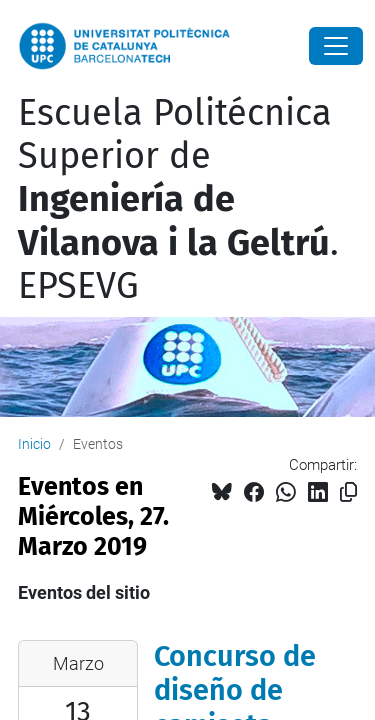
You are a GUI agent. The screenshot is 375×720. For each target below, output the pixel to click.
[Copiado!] (348, 492)
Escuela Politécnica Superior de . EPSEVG (178, 199)
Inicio (34, 444)
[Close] (336, 46)
